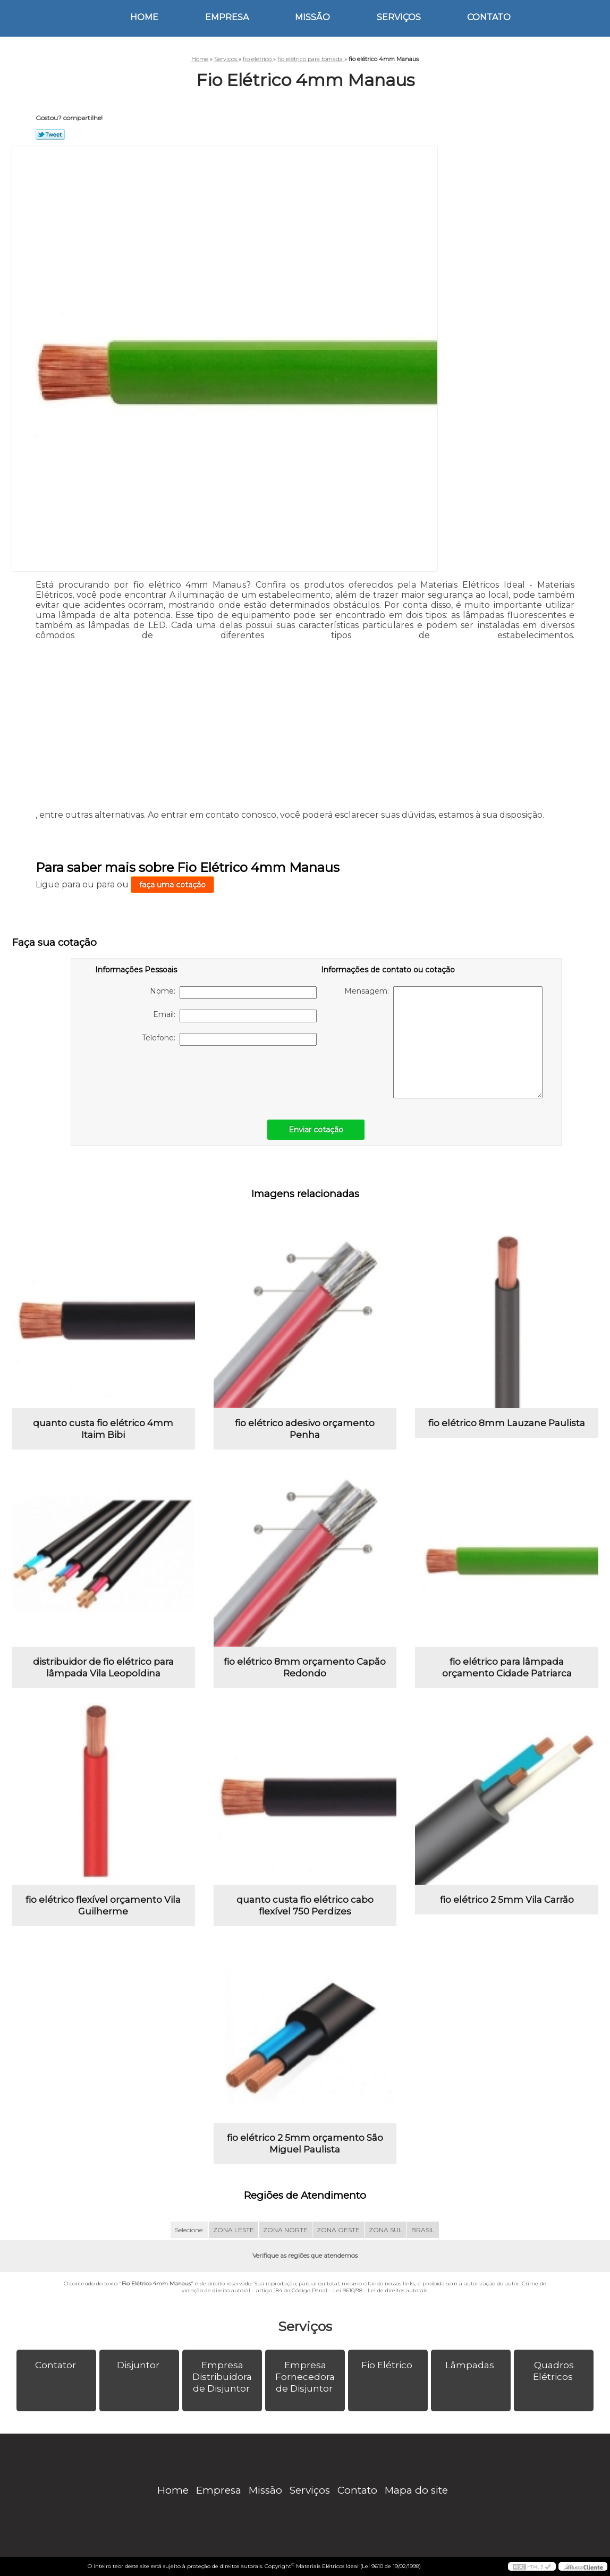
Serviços (399, 17)
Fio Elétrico (387, 2365)
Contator (56, 2365)
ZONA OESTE (338, 2230)
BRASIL (423, 2230)
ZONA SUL (385, 2230)
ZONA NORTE (285, 2230)
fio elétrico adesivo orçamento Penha (305, 1429)
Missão (312, 17)
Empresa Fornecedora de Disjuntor (305, 2377)
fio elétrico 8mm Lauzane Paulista (506, 1423)
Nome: (233, 992)
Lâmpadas (470, 2365)
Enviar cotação (316, 1129)
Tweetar (50, 134)
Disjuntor (139, 2365)
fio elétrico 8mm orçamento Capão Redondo (305, 1667)
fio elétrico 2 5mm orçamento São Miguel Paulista (305, 2143)
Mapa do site (416, 2490)
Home (144, 17)
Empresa (227, 17)
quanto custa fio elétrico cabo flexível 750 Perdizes (305, 1905)
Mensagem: (443, 1042)
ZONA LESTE (233, 2230)
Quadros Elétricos (554, 2371)
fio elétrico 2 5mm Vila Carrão (507, 1899)
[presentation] (162, 1077)
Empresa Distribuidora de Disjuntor (222, 2377)
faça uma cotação (172, 884)
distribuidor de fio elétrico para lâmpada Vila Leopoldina (103, 1667)
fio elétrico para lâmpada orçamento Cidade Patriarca (507, 1667)
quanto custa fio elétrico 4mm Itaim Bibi (103, 1429)
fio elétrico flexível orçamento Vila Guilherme (103, 1905)
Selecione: (189, 2230)
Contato (489, 17)
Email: (235, 1016)
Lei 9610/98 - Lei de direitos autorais (380, 2290)
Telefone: (229, 1039)
